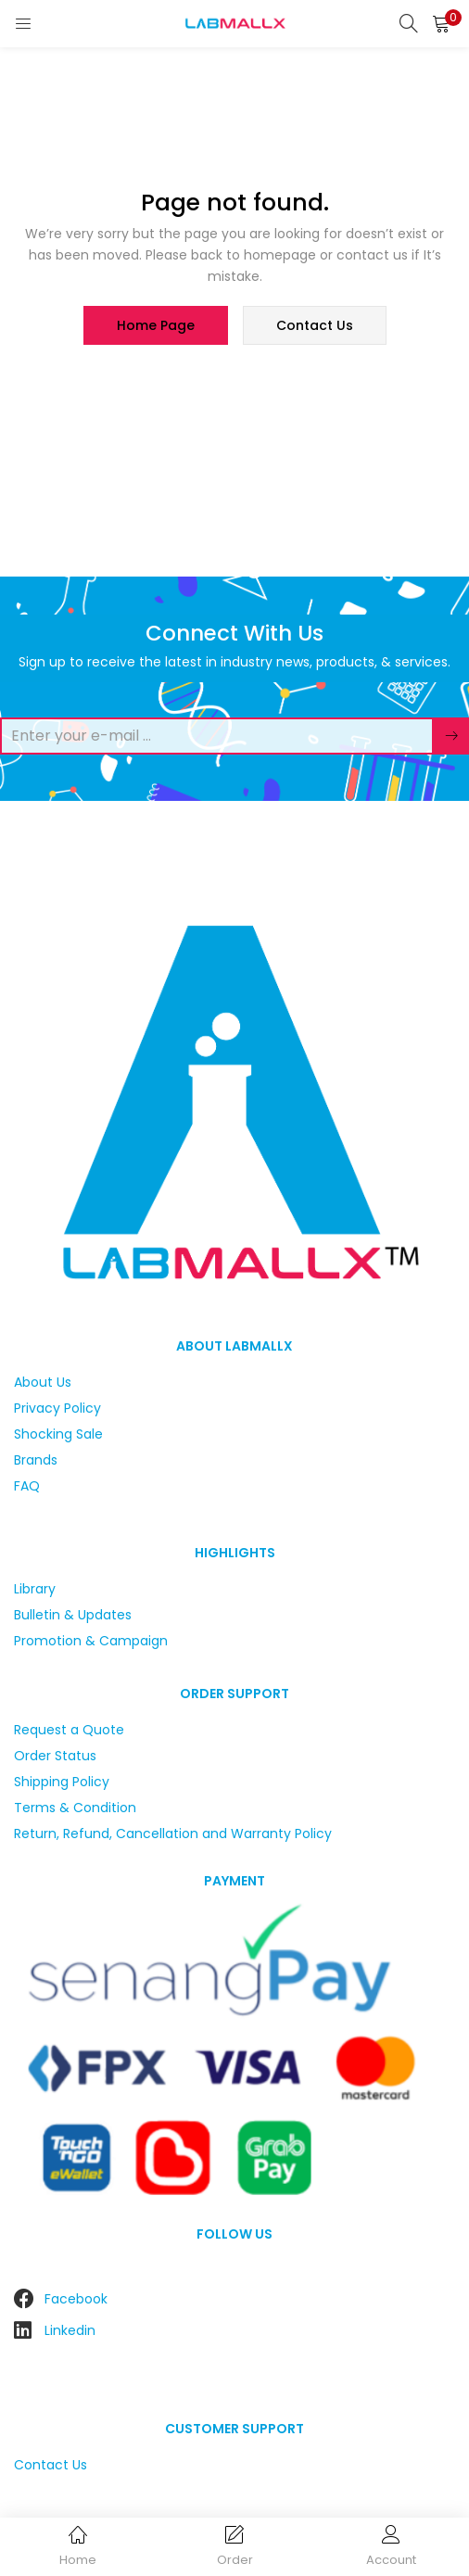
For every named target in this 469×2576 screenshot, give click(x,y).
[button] (441, 23)
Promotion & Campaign (91, 1640)
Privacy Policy (57, 1408)
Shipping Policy (61, 1781)
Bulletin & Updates (73, 1614)
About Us (42, 1382)
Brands (35, 1460)
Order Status (55, 1755)
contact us (314, 325)
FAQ (27, 1486)
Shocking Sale (58, 1434)
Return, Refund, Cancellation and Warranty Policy (173, 1833)
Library (35, 1589)
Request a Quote (69, 1729)
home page (156, 325)
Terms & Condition (75, 1807)
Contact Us (50, 2464)
